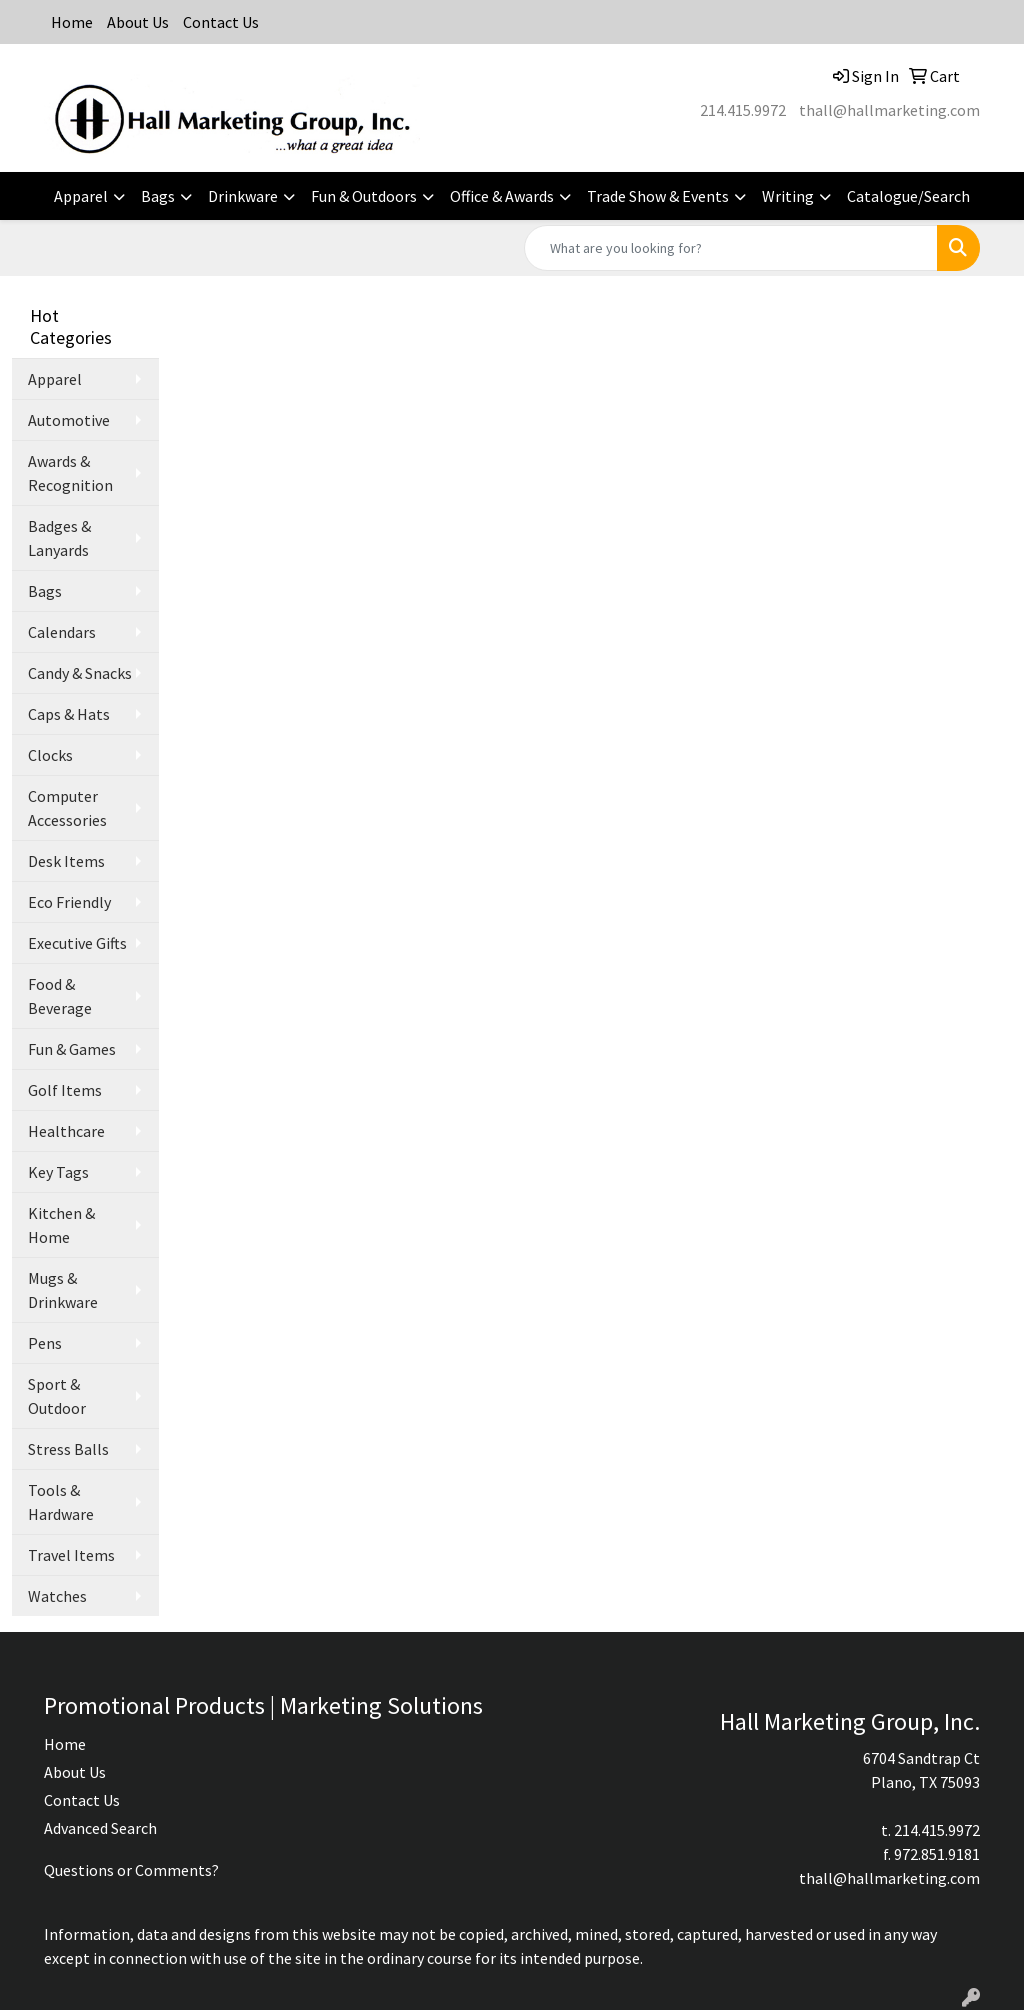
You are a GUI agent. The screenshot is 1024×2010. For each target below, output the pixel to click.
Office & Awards (502, 196)
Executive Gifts (77, 943)
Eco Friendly (69, 902)
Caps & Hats (69, 714)
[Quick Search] (731, 248)
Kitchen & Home (61, 1225)
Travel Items (71, 1555)
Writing (788, 196)
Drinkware (243, 196)
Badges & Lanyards (59, 538)
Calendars (62, 632)
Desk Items (66, 861)
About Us (138, 22)
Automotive (69, 420)
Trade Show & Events (658, 196)
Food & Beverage (60, 996)
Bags (158, 196)
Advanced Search (100, 1828)
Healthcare (66, 1131)
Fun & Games (72, 1049)
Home (72, 22)
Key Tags (58, 1172)
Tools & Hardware (61, 1502)
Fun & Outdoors (364, 196)
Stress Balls (68, 1449)
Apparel (81, 196)
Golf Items (65, 1090)
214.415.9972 (743, 110)
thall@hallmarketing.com (889, 110)
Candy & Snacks (80, 673)
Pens (45, 1343)
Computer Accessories (67, 808)
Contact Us (221, 22)
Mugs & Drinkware (63, 1290)
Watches (57, 1596)
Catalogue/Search (908, 196)
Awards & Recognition (70, 473)
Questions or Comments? (131, 1870)
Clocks (50, 755)
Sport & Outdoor (57, 1396)
